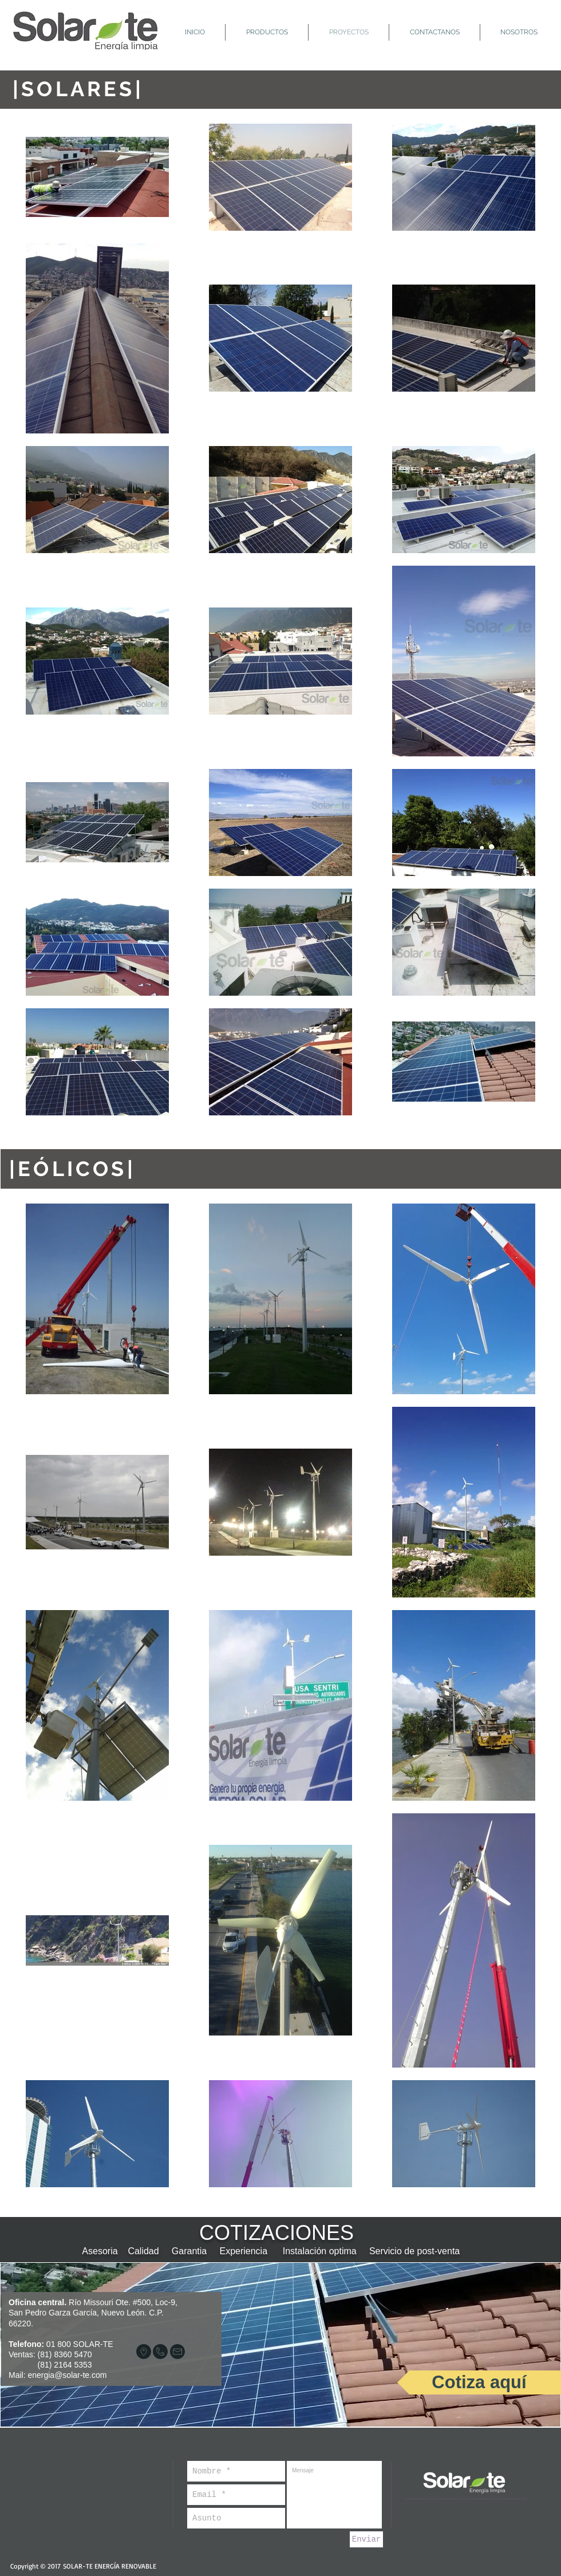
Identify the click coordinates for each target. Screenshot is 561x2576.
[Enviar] (366, 2539)
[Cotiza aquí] (479, 2382)
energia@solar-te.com (66, 2375)
